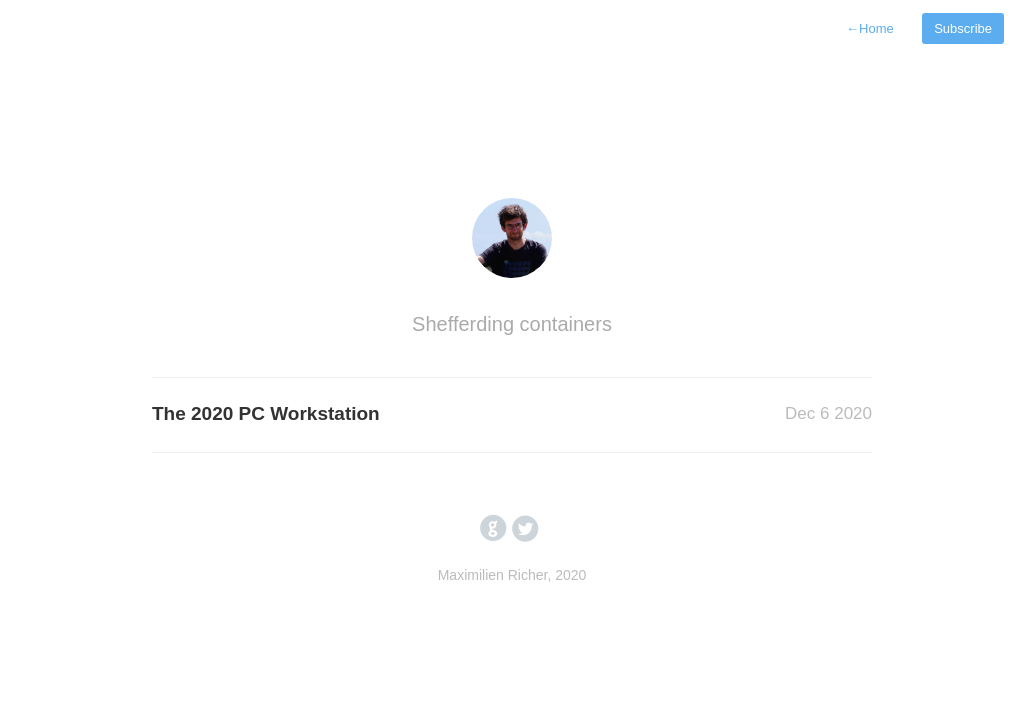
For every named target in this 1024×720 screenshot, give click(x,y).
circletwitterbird (525, 529)
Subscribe (963, 28)
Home (870, 28)
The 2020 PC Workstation (266, 413)
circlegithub (493, 529)
